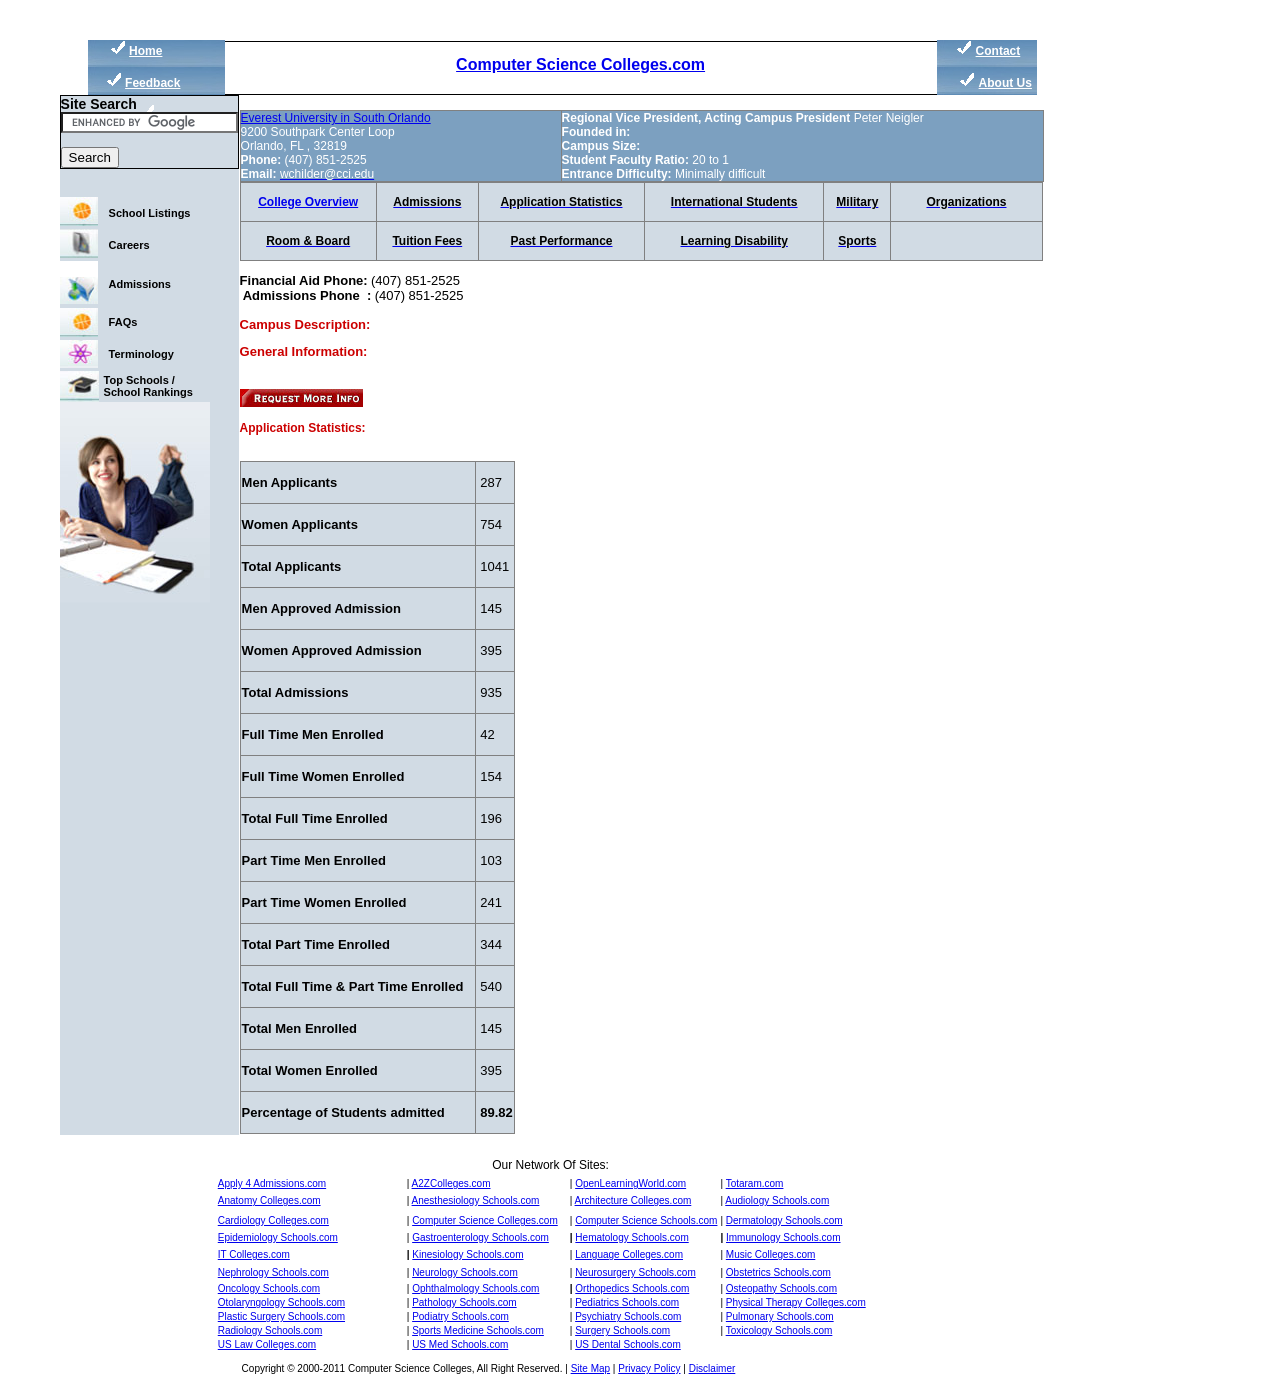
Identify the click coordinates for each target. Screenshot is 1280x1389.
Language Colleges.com (629, 1254)
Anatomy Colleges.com (269, 1200)
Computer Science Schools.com (646, 1220)
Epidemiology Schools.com (278, 1237)
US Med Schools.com (460, 1344)
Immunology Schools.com (783, 1237)
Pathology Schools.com (464, 1302)
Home (145, 51)
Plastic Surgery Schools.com (281, 1316)
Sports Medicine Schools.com (478, 1330)
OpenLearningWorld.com (630, 1183)
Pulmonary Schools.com (780, 1316)
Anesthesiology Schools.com (476, 1200)
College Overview (308, 202)
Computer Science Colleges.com (580, 64)
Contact (998, 51)
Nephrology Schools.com (273, 1272)
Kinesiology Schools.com (467, 1254)
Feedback (152, 83)
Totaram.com (755, 1183)
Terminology (141, 354)
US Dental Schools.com (628, 1344)
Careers (129, 245)
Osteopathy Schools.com (781, 1288)
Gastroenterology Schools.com (480, 1237)
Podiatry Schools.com (460, 1316)
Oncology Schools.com (269, 1288)
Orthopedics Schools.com (632, 1288)
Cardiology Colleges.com (273, 1220)
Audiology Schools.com (777, 1200)
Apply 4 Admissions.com (272, 1183)
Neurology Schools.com (465, 1272)
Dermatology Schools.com (784, 1220)
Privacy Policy (649, 1368)
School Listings (150, 213)
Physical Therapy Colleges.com (796, 1302)
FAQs (123, 322)
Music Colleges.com (770, 1254)
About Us (1005, 83)
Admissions (140, 284)
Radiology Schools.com (270, 1330)
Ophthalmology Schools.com (475, 1288)
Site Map (590, 1368)
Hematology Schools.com (631, 1237)
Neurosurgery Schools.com (635, 1272)
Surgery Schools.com (622, 1330)
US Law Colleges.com (267, 1344)
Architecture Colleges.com (633, 1200)
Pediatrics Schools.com (627, 1302)
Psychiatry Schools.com (628, 1316)
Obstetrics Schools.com (778, 1272)
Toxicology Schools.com (779, 1330)
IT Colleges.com (254, 1254)
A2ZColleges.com (451, 1183)
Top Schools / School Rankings (148, 386)
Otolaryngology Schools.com (281, 1302)
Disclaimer (712, 1368)
